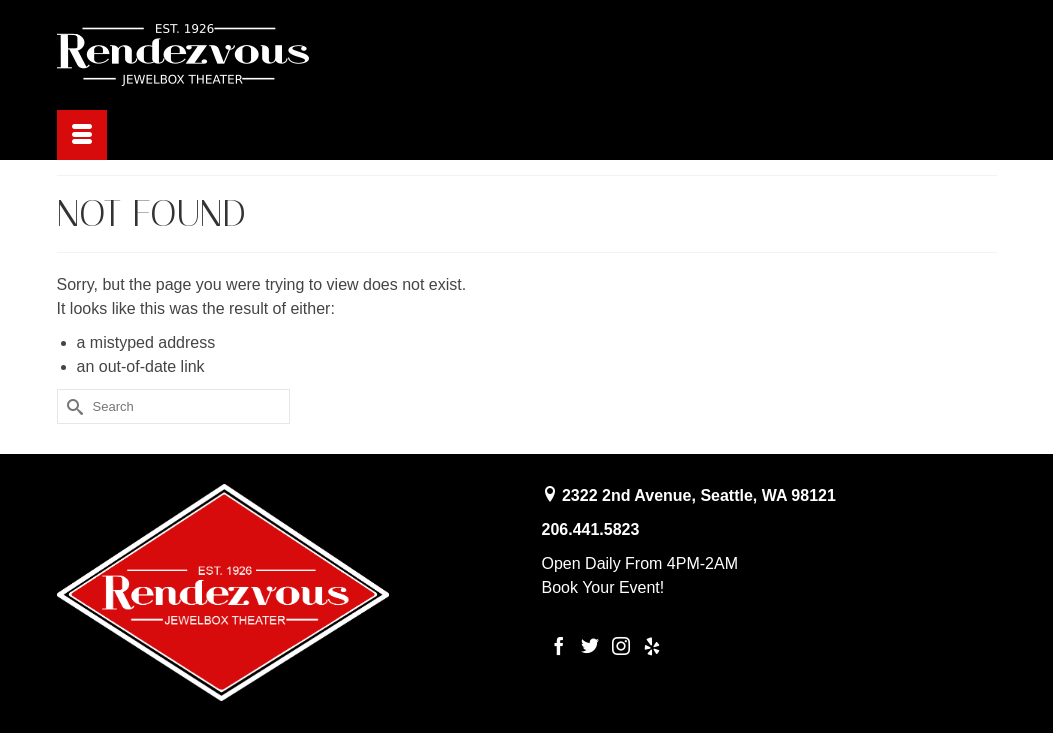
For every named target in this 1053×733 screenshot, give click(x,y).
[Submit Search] (72, 406)
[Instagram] (621, 645)
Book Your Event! (603, 587)
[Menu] (82, 135)
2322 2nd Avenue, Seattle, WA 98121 (699, 495)
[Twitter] (590, 645)
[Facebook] (559, 645)
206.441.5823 (591, 529)
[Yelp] (652, 645)
